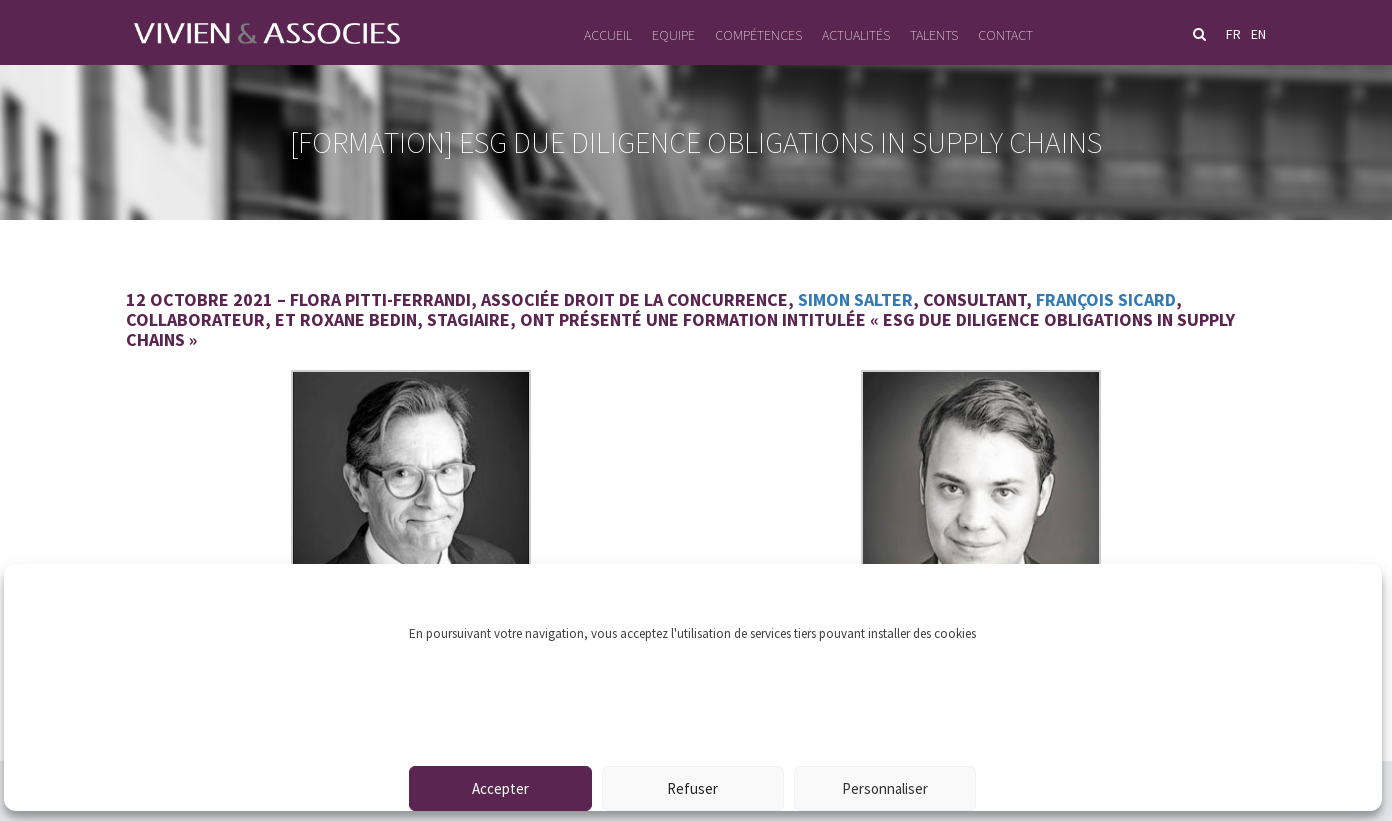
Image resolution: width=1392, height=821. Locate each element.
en (1258, 34)
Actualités (856, 35)
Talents (934, 35)
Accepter (500, 788)
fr (1233, 34)
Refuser (692, 788)
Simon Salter (855, 299)
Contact (1005, 35)
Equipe (673, 35)
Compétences (758, 35)
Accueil (608, 35)
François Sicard (1106, 299)
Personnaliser (885, 788)
